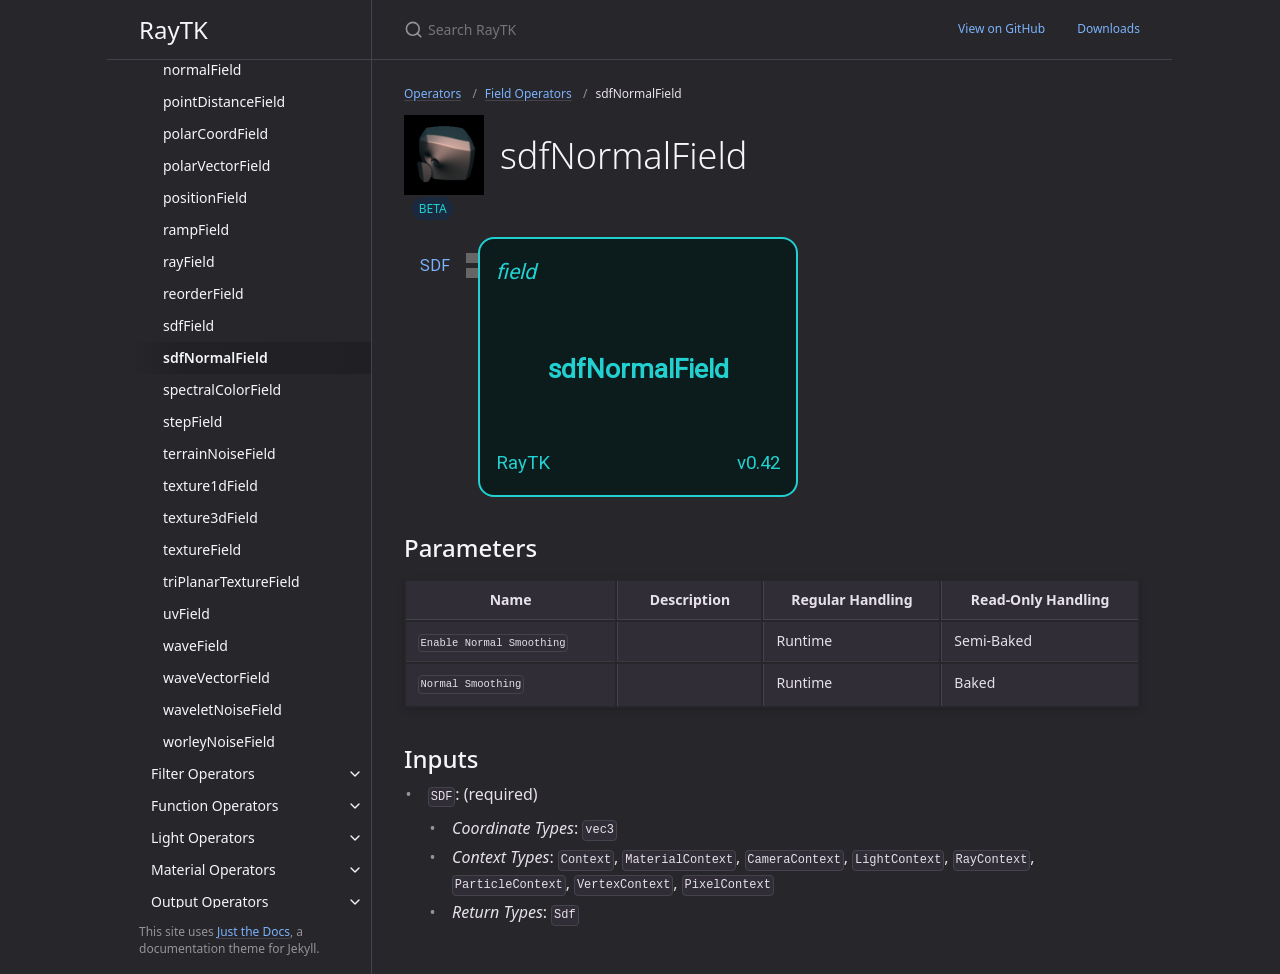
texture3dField (210, 517)
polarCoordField (215, 133)
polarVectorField (216, 165)
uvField (186, 613)
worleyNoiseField (219, 741)
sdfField (188, 325)
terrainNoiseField (219, 453)
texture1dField (210, 485)
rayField (189, 261)
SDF (435, 265)
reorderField (203, 293)
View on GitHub (1001, 28)
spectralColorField (222, 389)
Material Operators (213, 869)
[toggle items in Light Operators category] (355, 838)
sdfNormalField (215, 357)
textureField (202, 549)
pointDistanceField (224, 101)
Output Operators (209, 901)
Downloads (1108, 28)
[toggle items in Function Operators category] (355, 806)
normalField (202, 69)
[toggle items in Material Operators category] (355, 870)
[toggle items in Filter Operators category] (355, 774)
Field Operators (528, 93)
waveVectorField (216, 677)
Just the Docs (253, 931)
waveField (195, 645)
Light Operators (203, 837)
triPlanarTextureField (231, 581)
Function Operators (215, 805)
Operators (432, 93)
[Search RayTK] (640, 29)
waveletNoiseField (222, 709)
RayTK (173, 29)
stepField (192, 421)
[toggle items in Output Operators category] (355, 902)
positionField (205, 197)
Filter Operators (203, 773)
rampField (196, 229)
